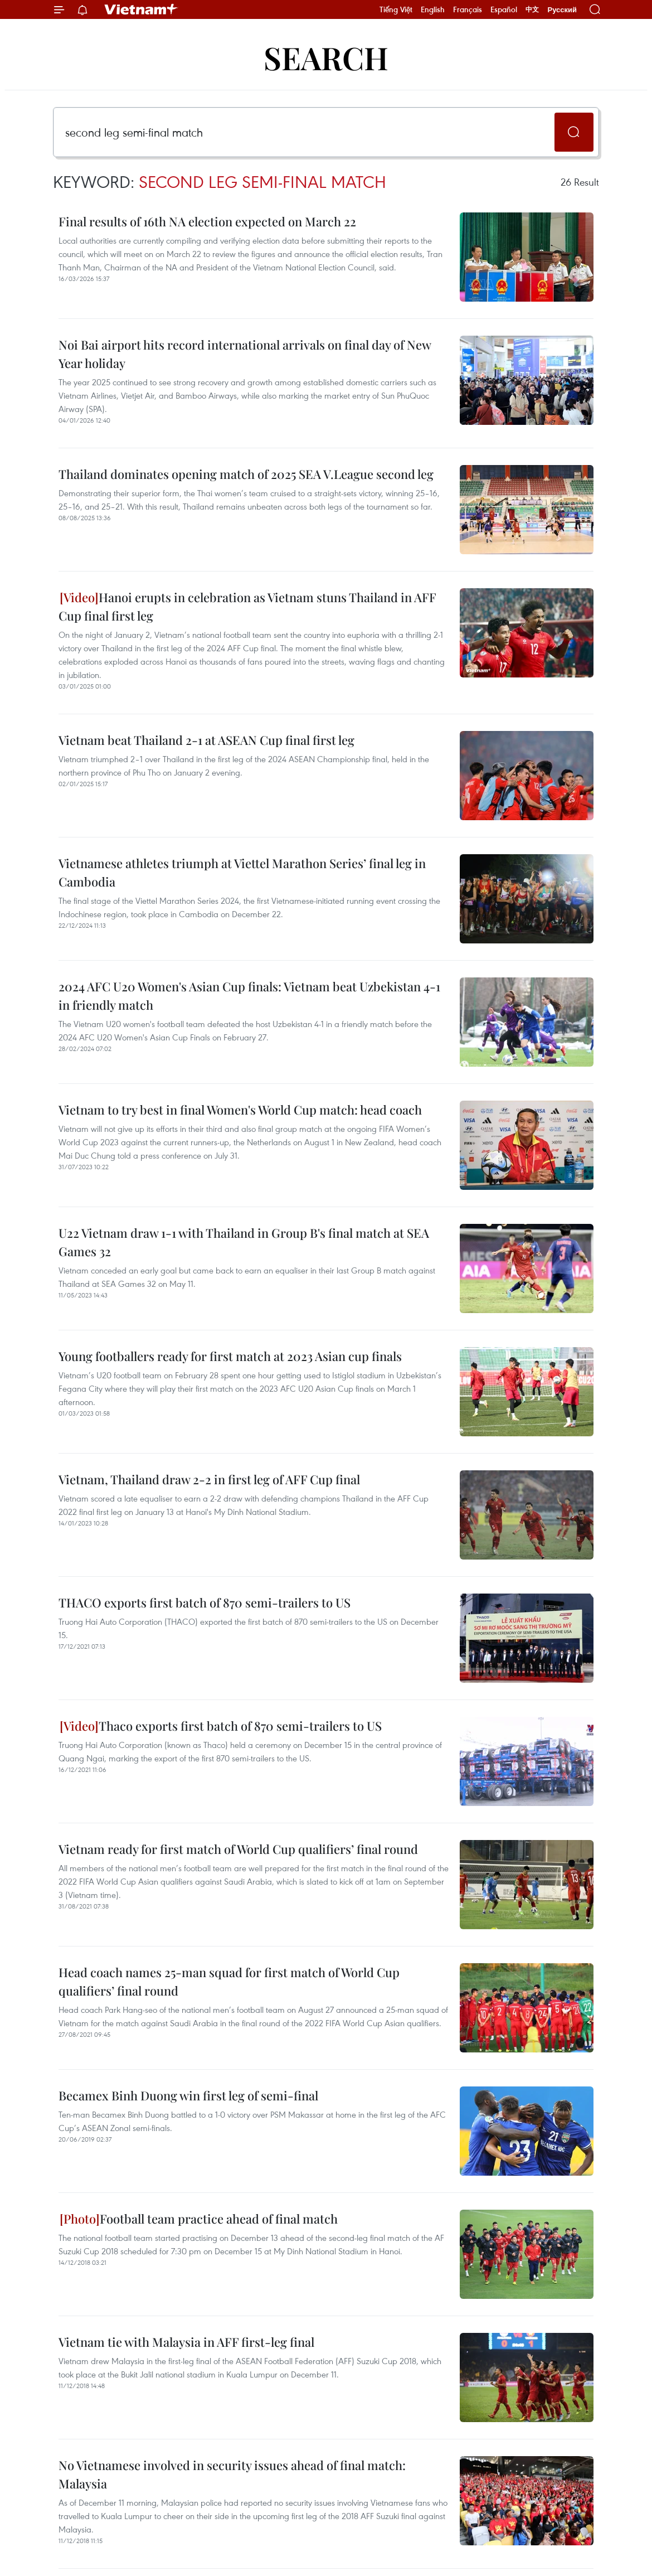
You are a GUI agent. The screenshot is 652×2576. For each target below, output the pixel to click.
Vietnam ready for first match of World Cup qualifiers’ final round (238, 1849)
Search (326, 57)
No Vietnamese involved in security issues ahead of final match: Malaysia (232, 2474)
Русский (562, 10)
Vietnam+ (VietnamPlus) (141, 9)
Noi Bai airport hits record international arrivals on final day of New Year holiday (245, 353)
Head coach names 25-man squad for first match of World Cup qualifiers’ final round (229, 1981)
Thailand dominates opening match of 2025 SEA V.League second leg (246, 474)
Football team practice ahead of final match (199, 2218)
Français (467, 9)
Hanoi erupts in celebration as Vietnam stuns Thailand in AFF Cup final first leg (247, 606)
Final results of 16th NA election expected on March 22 (207, 221)
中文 (532, 9)
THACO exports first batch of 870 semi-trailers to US (205, 1602)
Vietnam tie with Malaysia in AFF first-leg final (186, 2341)
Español (503, 9)
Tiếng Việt (395, 9)
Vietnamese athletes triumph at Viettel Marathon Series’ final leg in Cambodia (242, 872)
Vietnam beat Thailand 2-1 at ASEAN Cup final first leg (206, 740)
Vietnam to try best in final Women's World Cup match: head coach (240, 1109)
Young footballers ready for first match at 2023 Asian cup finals (230, 1356)
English (433, 9)
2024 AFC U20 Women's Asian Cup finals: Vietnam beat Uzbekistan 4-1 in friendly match (249, 995)
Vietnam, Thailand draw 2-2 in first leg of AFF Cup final (209, 1479)
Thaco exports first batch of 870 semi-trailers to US (221, 1725)
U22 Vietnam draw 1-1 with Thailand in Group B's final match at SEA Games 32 (244, 1242)
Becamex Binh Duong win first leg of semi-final (188, 2095)
